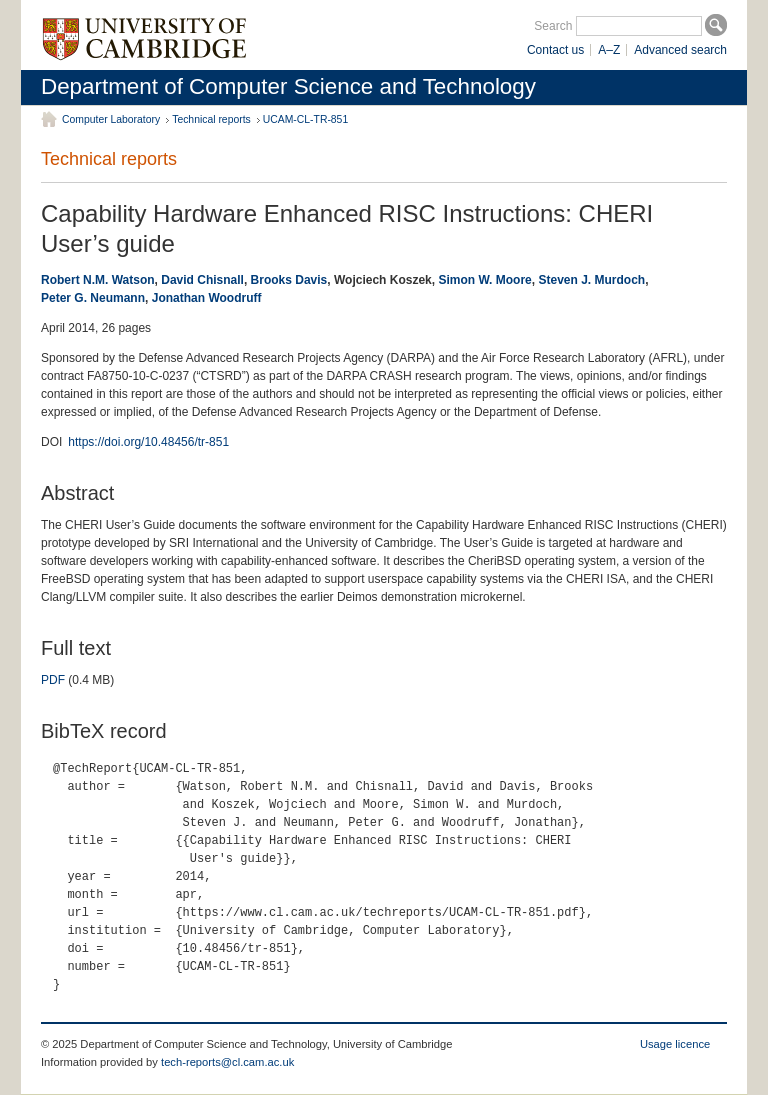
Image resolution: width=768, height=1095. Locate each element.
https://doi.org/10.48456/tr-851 (148, 442)
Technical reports (211, 119)
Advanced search (680, 50)
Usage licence (675, 1044)
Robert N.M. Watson (98, 280)
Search (553, 26)
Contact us (555, 50)
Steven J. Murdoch (591, 280)
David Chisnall (202, 280)
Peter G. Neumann (93, 298)
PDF (53, 680)
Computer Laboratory (111, 119)
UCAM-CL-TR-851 (305, 119)
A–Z (609, 50)
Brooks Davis (289, 280)
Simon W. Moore (484, 280)
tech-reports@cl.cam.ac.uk (227, 1062)
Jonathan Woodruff (207, 298)
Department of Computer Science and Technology (288, 86)
